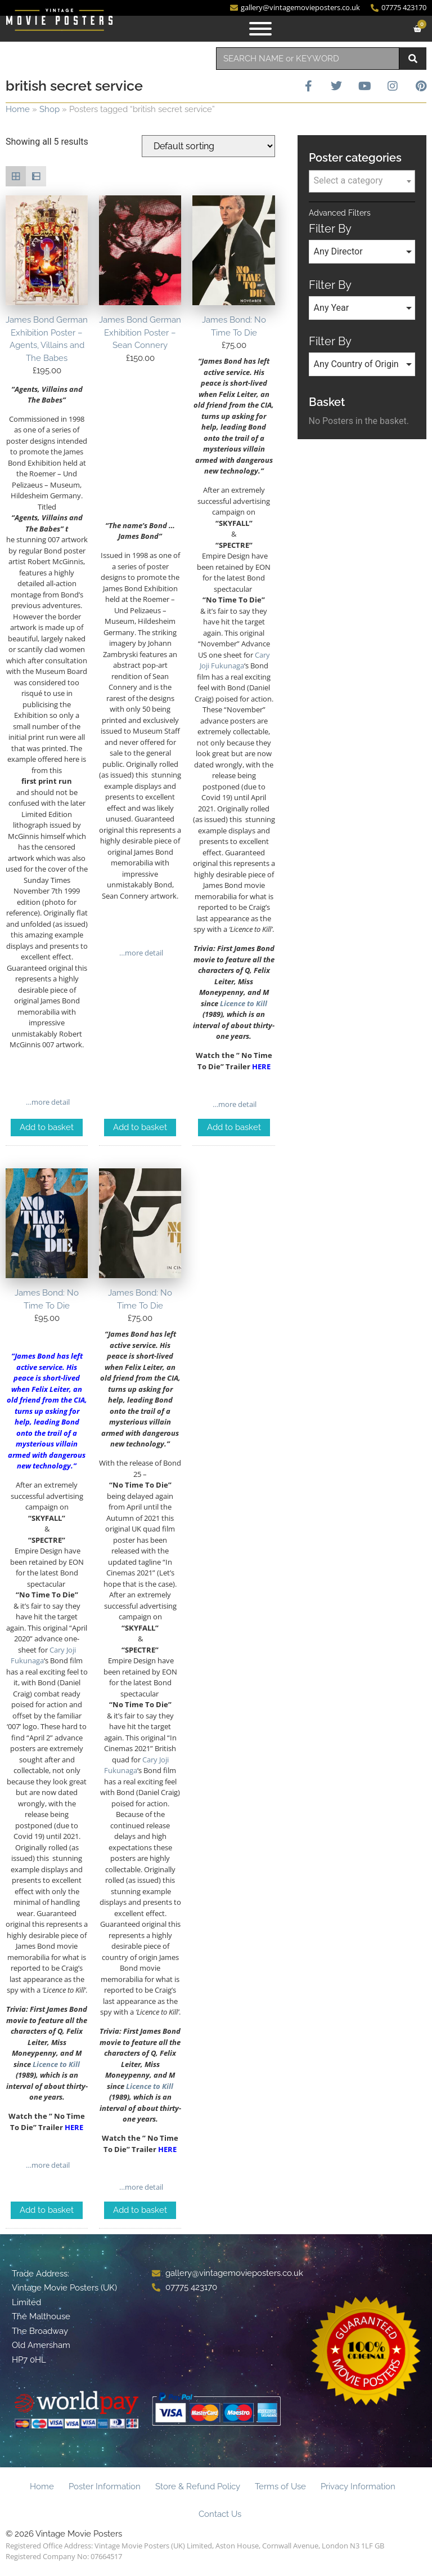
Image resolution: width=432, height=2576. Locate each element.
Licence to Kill (243, 1003)
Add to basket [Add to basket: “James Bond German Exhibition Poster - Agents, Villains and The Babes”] (47, 1127)
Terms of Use (280, 2486)
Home (18, 109)
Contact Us (220, 2514)
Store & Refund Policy (197, 2486)
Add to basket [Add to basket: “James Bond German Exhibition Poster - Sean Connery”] (140, 1127)
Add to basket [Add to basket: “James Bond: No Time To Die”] (234, 1127)
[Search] (412, 58)
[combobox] (307, 58)
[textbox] (362, 181)
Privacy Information (358, 2486)
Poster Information (105, 2486)
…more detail (47, 1102)
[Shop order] (208, 146)
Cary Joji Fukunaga (235, 660)
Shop (49, 109)
